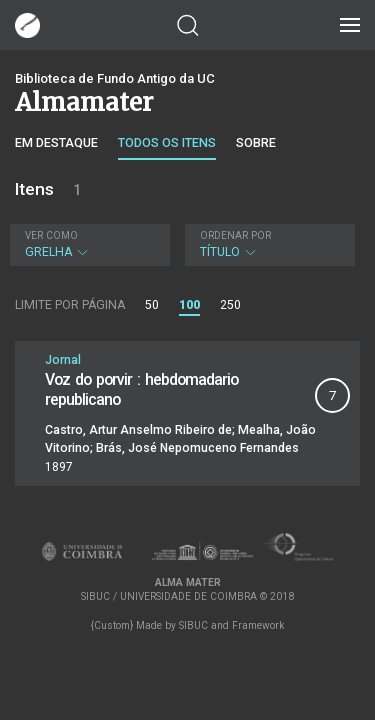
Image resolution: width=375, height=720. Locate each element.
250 (230, 305)
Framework (258, 625)
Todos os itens (167, 142)
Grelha (87, 244)
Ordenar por (235, 235)
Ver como (51, 235)
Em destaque (56, 142)
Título (268, 244)
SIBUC (193, 625)
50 (152, 305)
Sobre (256, 142)
